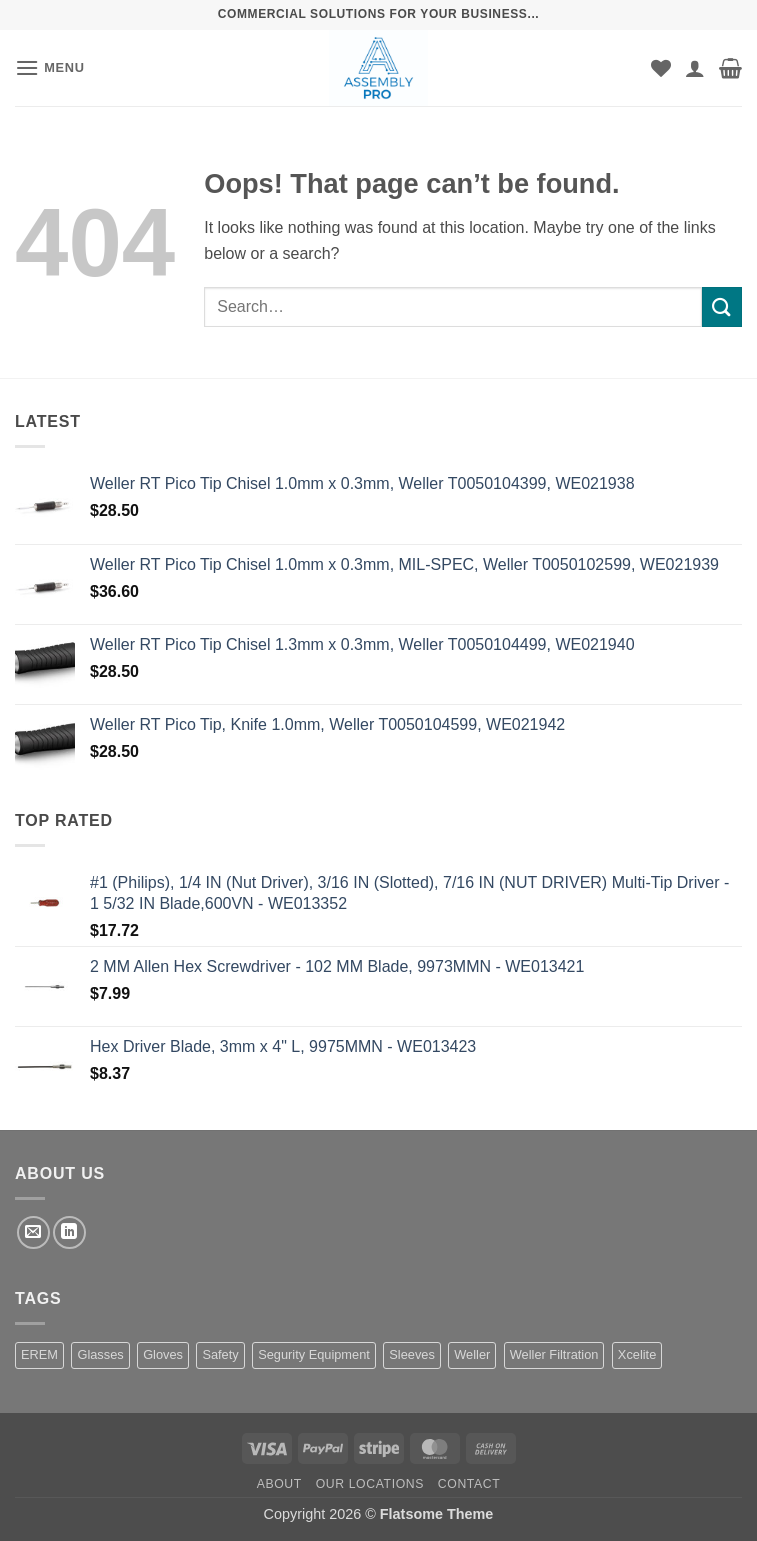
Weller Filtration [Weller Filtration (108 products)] (554, 1354)
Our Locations (370, 1484)
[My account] (695, 68)
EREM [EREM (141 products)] (39, 1354)
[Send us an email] (33, 1232)
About (279, 1484)
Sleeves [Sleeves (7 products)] (412, 1354)
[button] (50, 67)
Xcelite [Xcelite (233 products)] (637, 1354)
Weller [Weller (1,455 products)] (472, 1354)
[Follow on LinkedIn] (69, 1232)
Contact (469, 1484)
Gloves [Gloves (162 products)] (163, 1354)
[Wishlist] (661, 68)
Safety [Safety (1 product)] (220, 1354)
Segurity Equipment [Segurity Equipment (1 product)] (314, 1354)
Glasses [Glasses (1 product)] (100, 1354)
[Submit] (722, 306)
